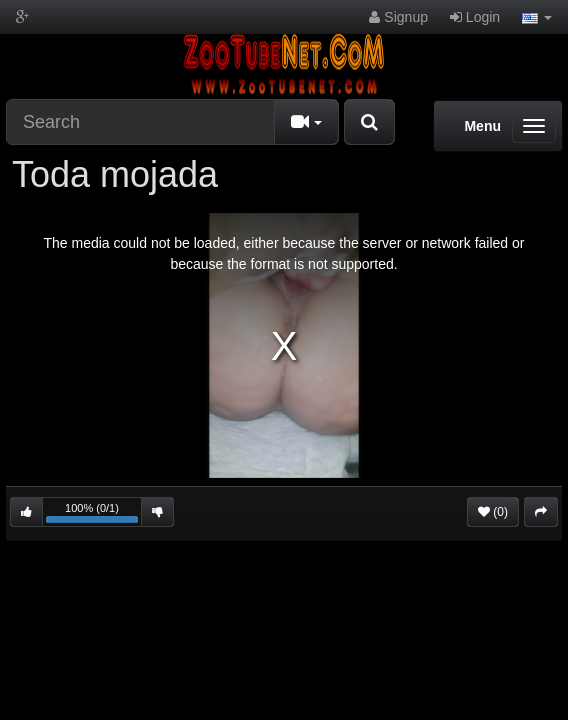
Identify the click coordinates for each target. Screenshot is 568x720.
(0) (493, 512)
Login (475, 17)
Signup (398, 17)
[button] (537, 17)
